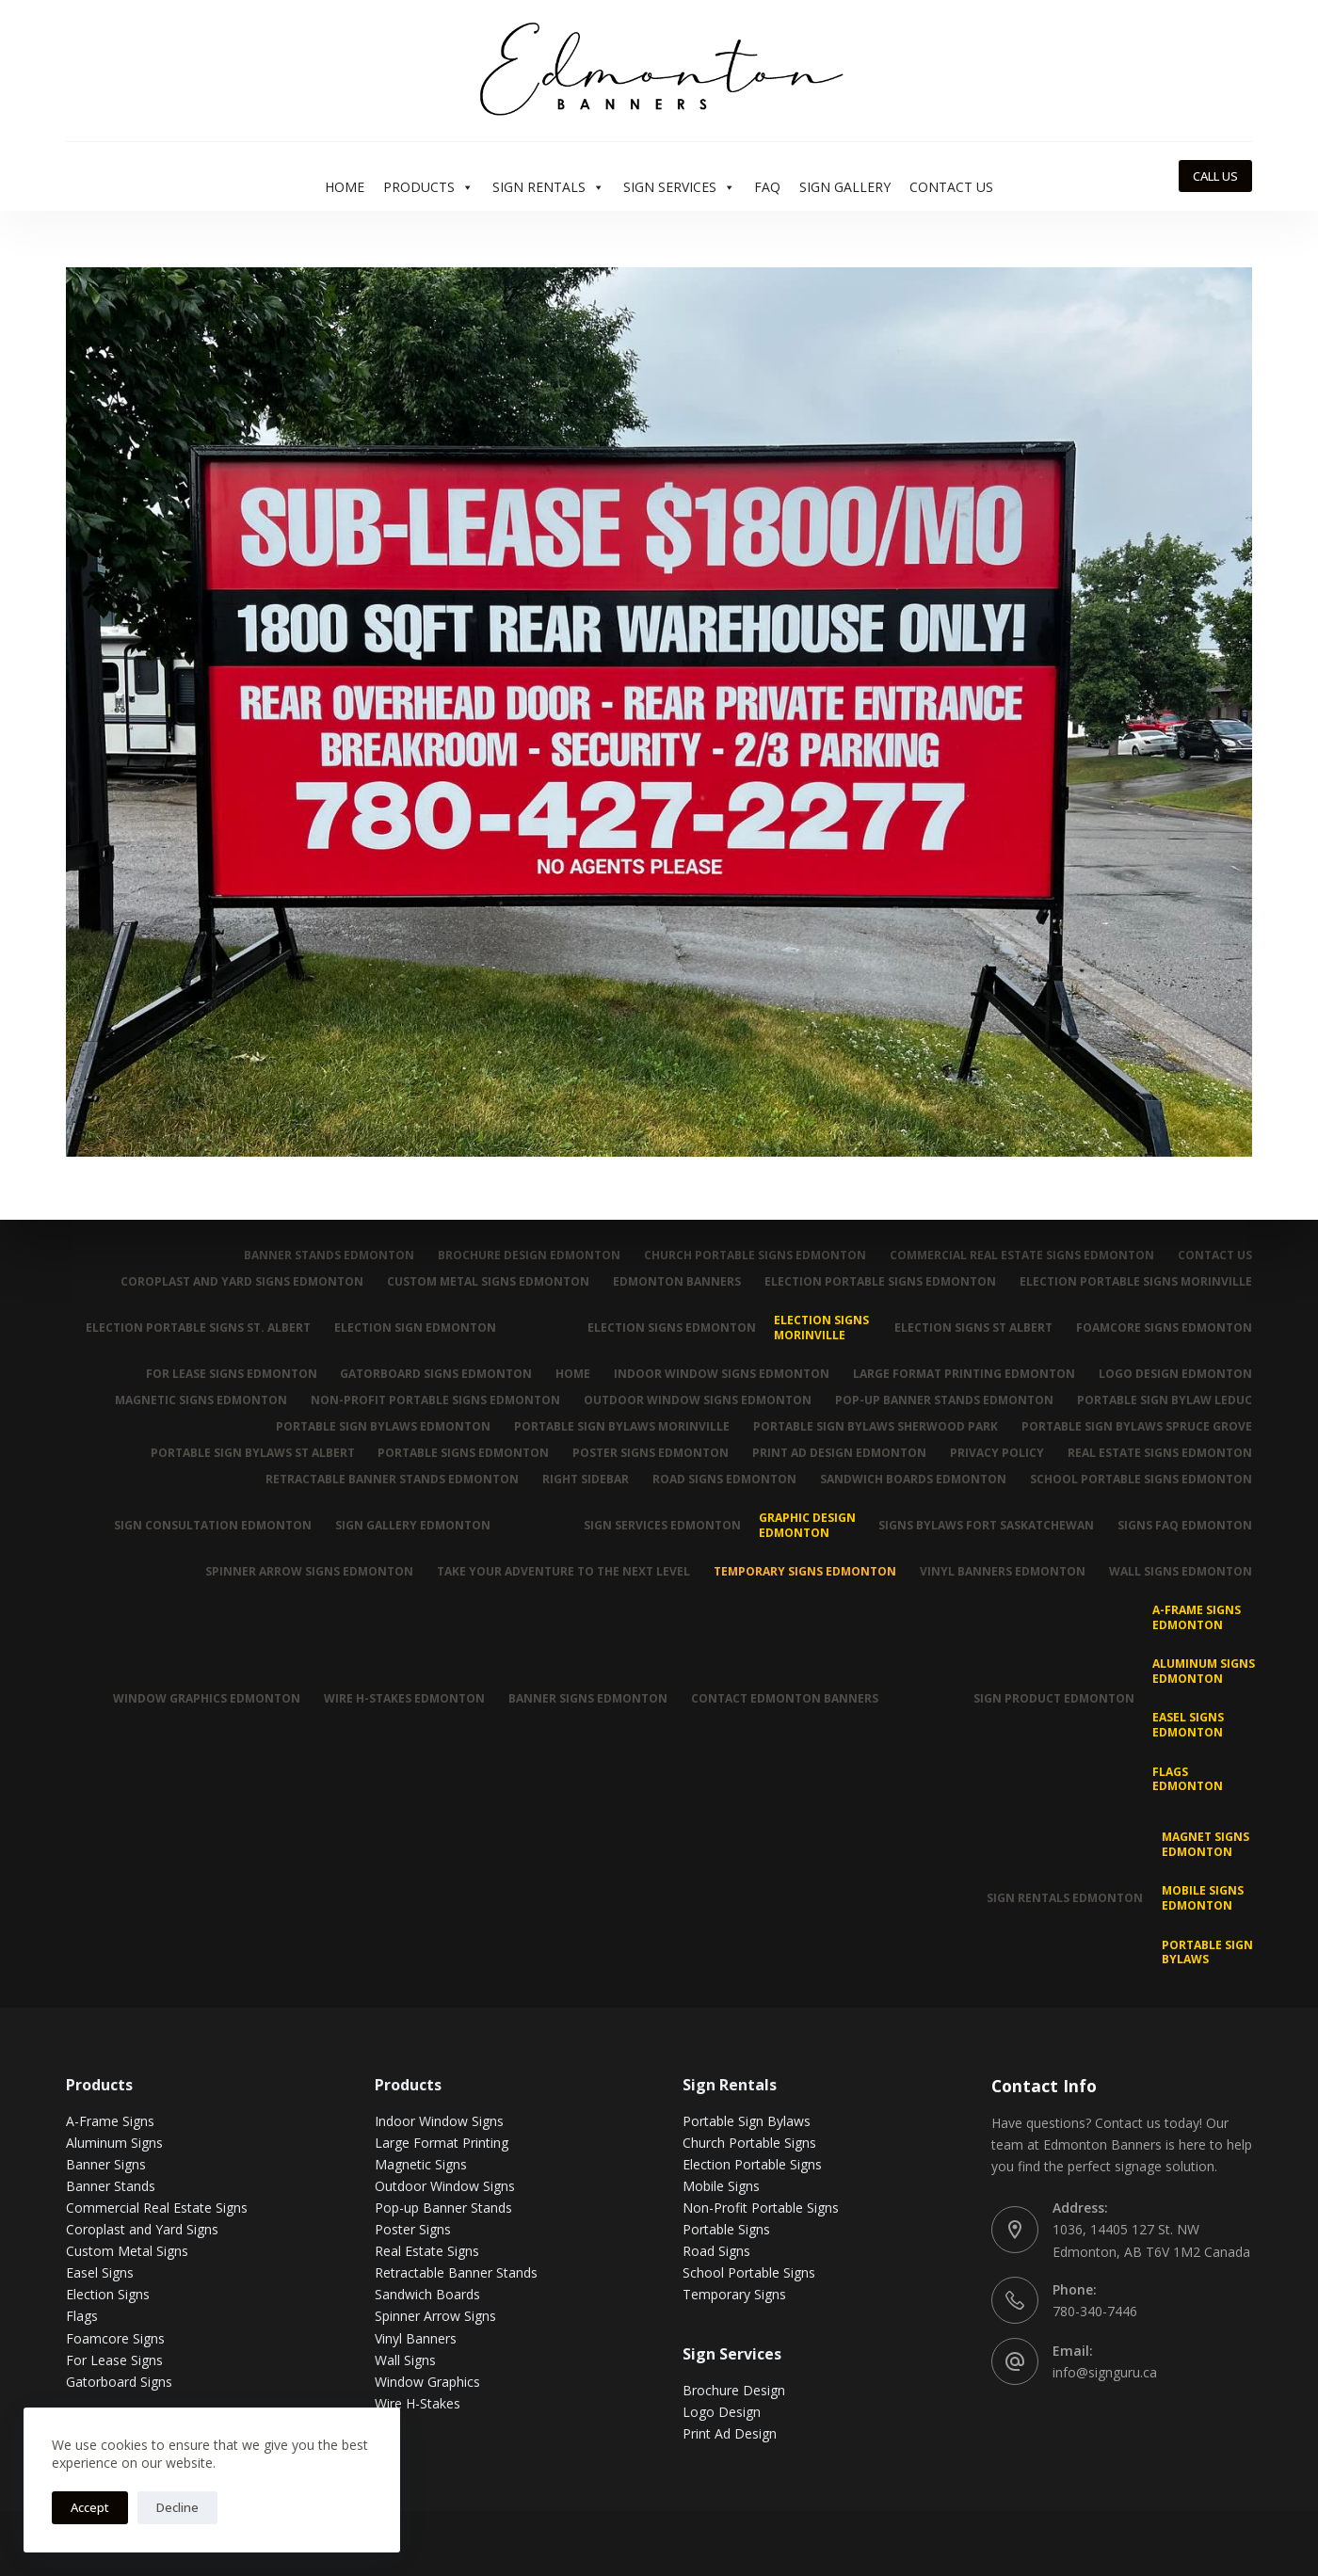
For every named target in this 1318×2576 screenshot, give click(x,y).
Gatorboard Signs (119, 2382)
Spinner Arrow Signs (435, 2316)
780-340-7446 (1095, 2311)
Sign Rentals (548, 187)
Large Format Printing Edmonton (964, 1374)
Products (428, 187)
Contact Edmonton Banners (784, 1698)
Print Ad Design (730, 2433)
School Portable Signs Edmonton (1141, 1479)
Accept (90, 2507)
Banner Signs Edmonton (587, 1698)
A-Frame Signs (110, 2121)
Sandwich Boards (427, 2294)
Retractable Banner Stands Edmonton (392, 1479)
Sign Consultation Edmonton (213, 1525)
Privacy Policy (997, 1453)
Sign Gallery (845, 187)
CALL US (1215, 176)
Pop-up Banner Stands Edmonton (944, 1400)
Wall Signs (405, 2360)
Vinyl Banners (416, 2338)
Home (344, 187)
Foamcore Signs (115, 2338)
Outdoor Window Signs (445, 2186)
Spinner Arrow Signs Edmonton (309, 1571)
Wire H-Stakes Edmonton (404, 1698)
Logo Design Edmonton (1175, 1374)
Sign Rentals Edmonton (1065, 1898)
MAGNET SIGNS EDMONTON (1205, 1844)
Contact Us (951, 187)
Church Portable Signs (749, 2143)
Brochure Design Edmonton (529, 1255)
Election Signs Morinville (821, 1327)
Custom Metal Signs (127, 2251)
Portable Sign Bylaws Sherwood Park (875, 1426)
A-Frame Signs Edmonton (1196, 1617)
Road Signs (716, 2251)
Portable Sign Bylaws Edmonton (383, 1426)
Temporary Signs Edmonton (805, 1571)
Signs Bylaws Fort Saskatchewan (986, 1525)
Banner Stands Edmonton (329, 1255)
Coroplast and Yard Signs (142, 2229)
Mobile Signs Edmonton (1203, 1897)
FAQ (767, 187)
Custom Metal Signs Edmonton (488, 1281)
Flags (82, 2316)
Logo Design (722, 2412)
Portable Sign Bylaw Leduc (1164, 1400)
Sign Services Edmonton (662, 1525)
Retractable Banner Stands (456, 2272)
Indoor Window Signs (439, 2121)
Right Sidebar (585, 1479)
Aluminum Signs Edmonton (1203, 1671)
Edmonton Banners (677, 1281)
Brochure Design (734, 2390)
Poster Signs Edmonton (650, 1453)
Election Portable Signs (752, 2164)
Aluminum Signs (114, 2143)
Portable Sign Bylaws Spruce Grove (1136, 1426)
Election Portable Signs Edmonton (880, 1281)
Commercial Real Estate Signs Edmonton (1022, 1255)
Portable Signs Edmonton (463, 1453)
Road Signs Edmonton (724, 1479)
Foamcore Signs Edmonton (1164, 1328)
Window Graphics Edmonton (206, 1698)
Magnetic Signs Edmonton (201, 1400)
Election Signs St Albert (973, 1328)
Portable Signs (726, 2229)
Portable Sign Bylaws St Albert (252, 1453)
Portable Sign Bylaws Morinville (622, 1426)
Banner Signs (106, 2164)
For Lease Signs (114, 2360)
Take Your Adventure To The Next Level (563, 1571)
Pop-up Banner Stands (443, 2207)
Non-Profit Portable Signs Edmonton (435, 1400)
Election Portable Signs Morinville (1136, 1281)
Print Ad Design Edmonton (839, 1453)
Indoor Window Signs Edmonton (721, 1374)
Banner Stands (110, 2186)
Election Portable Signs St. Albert (198, 1328)
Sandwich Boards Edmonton (913, 1479)
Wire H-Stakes (417, 2403)
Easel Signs (100, 2272)
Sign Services (679, 187)
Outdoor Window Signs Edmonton (698, 1400)
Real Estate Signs (427, 2251)
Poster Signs (413, 2229)
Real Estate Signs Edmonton (1160, 1453)
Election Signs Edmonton (671, 1328)
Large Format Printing (441, 2143)
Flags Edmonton (1187, 1779)
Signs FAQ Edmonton (1184, 1525)
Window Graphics (427, 2382)
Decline (177, 2507)
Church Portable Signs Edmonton (755, 1255)
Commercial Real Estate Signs (157, 2207)
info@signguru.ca (1105, 2372)
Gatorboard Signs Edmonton (436, 1374)
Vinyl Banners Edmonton (1002, 1571)
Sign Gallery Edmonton (412, 1525)
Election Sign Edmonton (415, 1328)
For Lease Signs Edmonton (230, 1374)
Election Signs (108, 2294)
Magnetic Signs (421, 2164)
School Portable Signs (749, 2272)
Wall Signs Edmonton (1180, 1571)
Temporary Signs (734, 2294)
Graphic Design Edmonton (807, 1525)
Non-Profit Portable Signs (761, 2207)
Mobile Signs (721, 2186)
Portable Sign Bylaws (1207, 1952)
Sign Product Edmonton (1053, 1698)
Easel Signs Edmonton (1188, 1724)
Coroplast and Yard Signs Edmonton (242, 1281)
